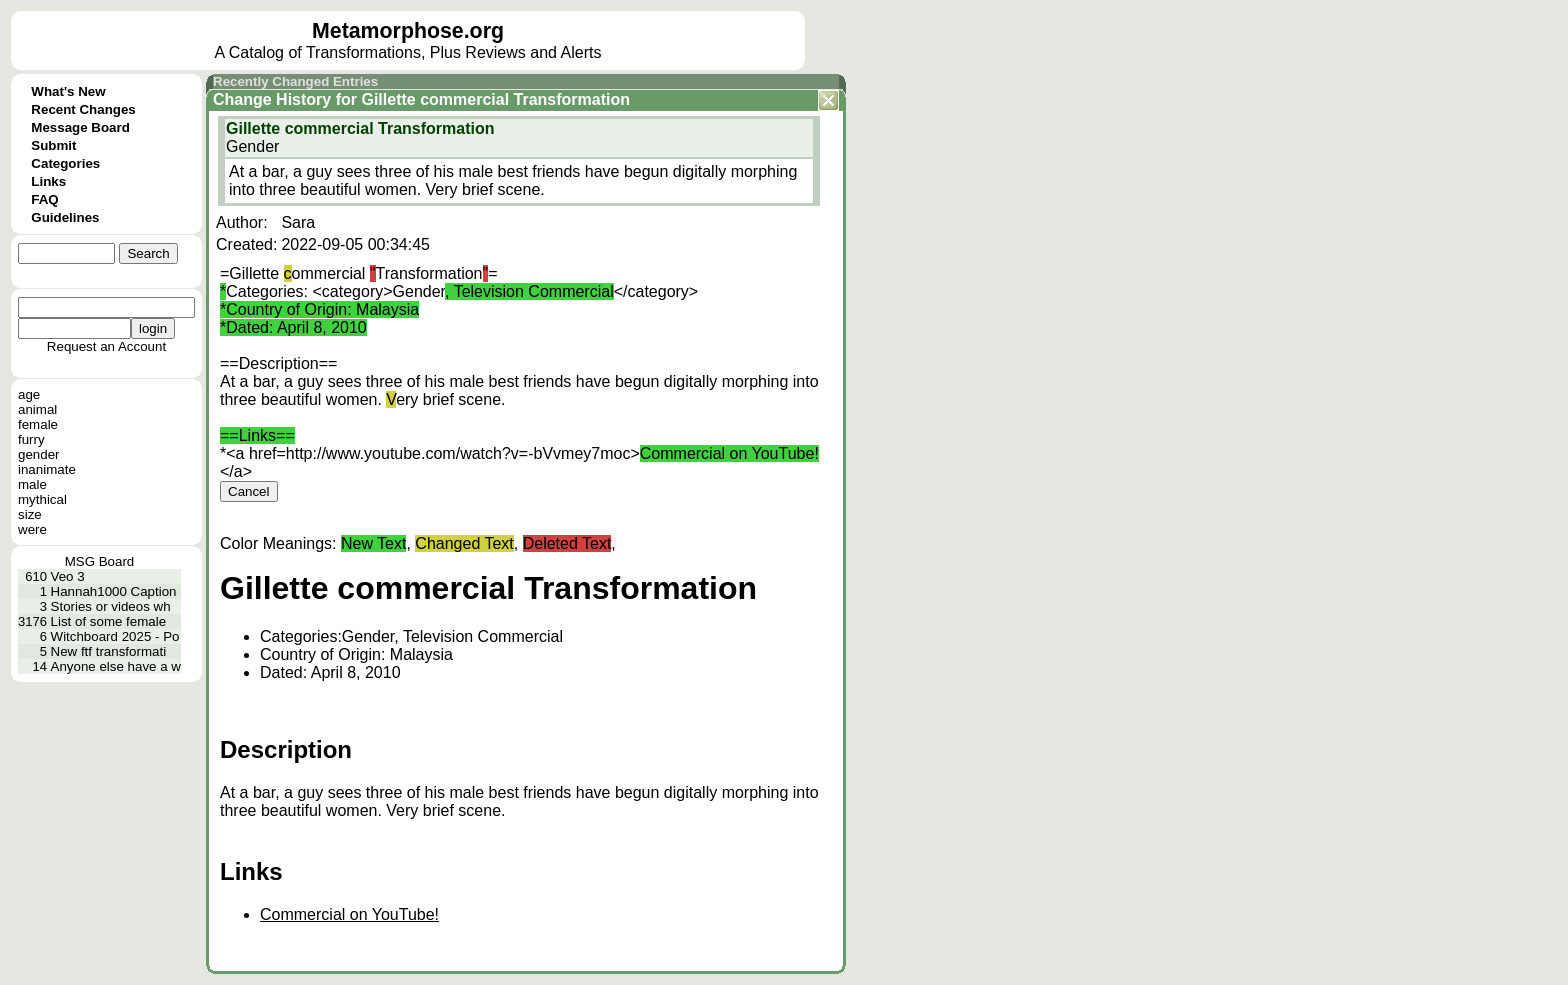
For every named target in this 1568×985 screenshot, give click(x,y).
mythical (42, 499)
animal (37, 409)
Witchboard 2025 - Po (115, 636)
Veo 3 (68, 576)
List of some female (109, 621)
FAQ (44, 199)
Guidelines (65, 217)
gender (39, 454)
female (38, 424)
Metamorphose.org (408, 31)
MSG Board (100, 561)
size (30, 514)
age (29, 394)
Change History (272, 99)
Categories (65, 163)
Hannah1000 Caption (114, 591)
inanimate (47, 469)
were (32, 529)
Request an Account (106, 346)
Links (48, 181)
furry (31, 439)
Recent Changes (83, 109)
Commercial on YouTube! (349, 914)
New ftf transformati (109, 651)
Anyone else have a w (116, 666)
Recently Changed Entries (295, 81)
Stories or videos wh (111, 606)
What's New (68, 91)
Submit (53, 145)
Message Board (80, 127)
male (32, 484)
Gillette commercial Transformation (495, 99)
